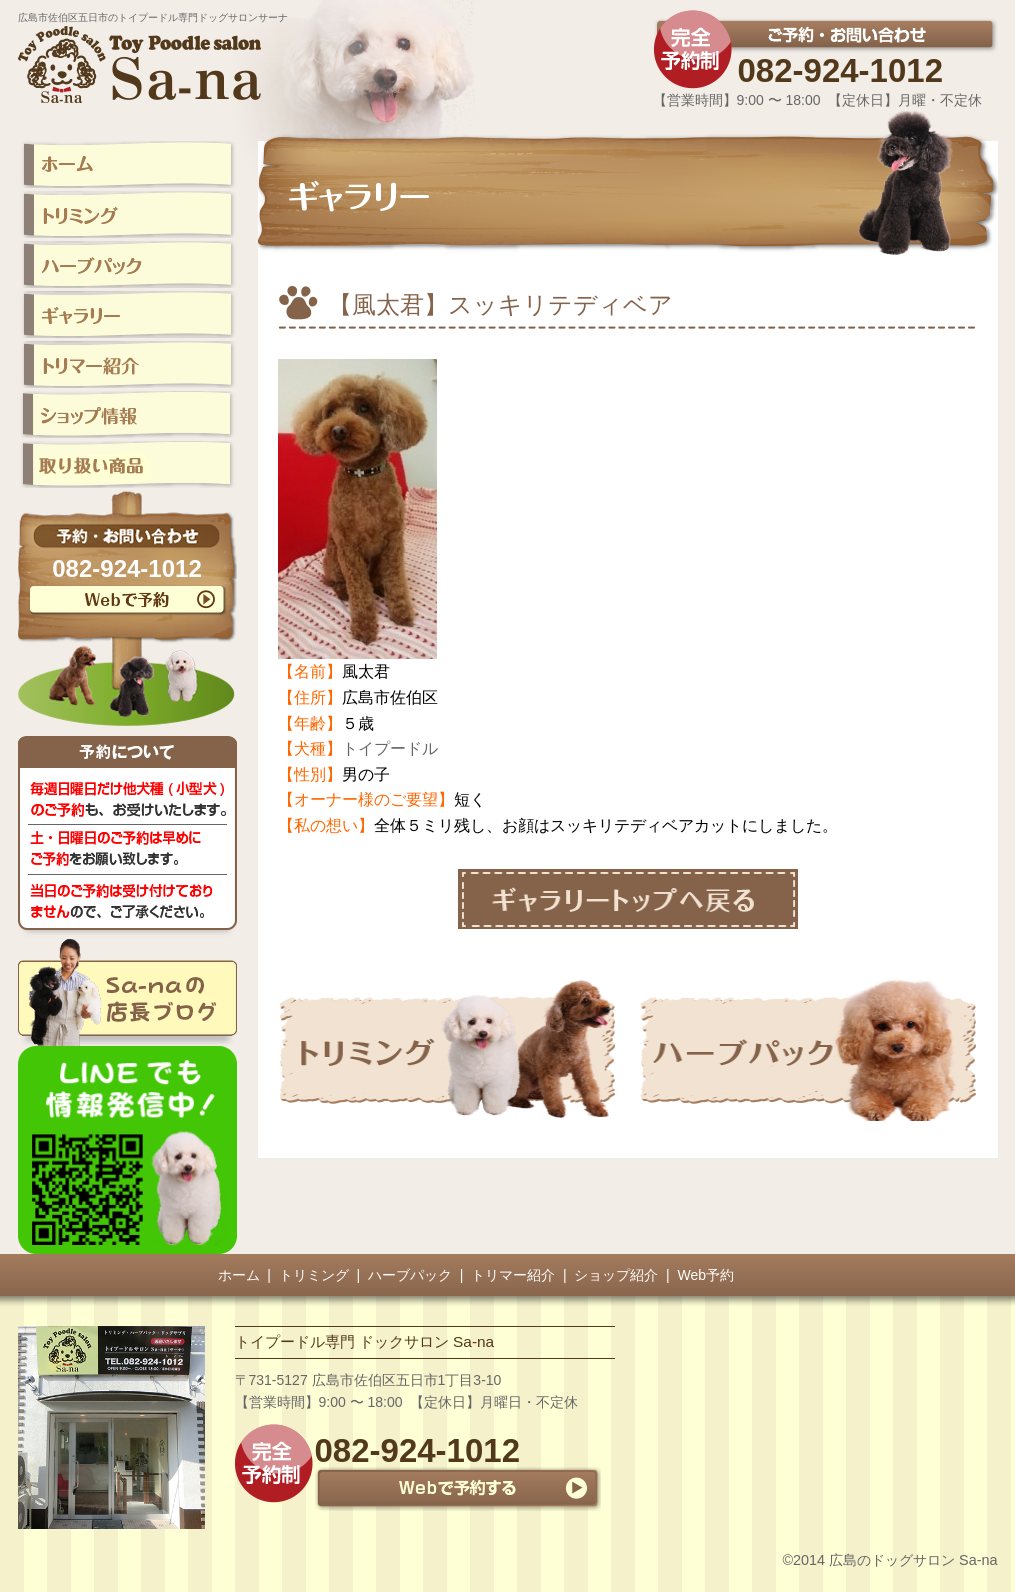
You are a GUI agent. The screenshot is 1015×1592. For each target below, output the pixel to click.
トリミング (314, 1275)
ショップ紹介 (616, 1275)
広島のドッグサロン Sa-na (913, 1560)
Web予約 (706, 1275)
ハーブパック (410, 1275)
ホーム (239, 1275)
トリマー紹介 (513, 1275)
